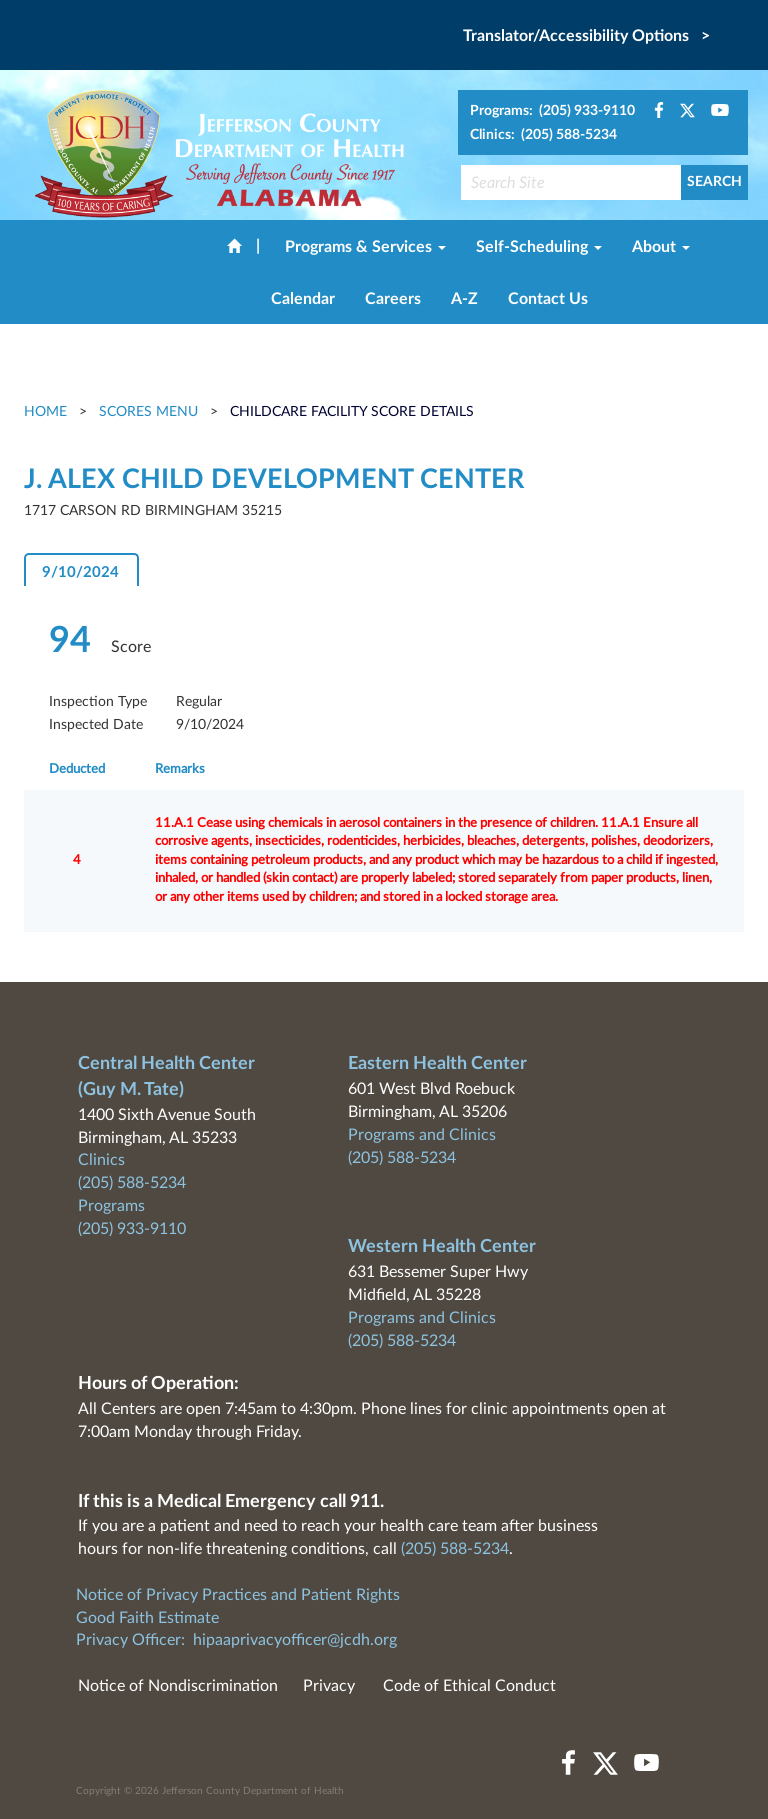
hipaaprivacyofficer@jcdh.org (295, 1640)
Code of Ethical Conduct (469, 1686)
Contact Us (548, 299)
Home (47, 412)
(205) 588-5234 (132, 1183)
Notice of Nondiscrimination (178, 1686)
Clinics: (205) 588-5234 (543, 135)
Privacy (329, 1686)
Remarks (180, 769)
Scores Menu (148, 412)
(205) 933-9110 (132, 1229)
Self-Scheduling (539, 247)
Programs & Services (365, 247)
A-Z (464, 299)
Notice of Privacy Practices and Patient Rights (238, 1595)
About (661, 247)
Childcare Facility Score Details (352, 412)
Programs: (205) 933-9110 (552, 111)
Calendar (303, 299)
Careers (393, 299)
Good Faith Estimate (147, 1618)
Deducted (77, 769)
